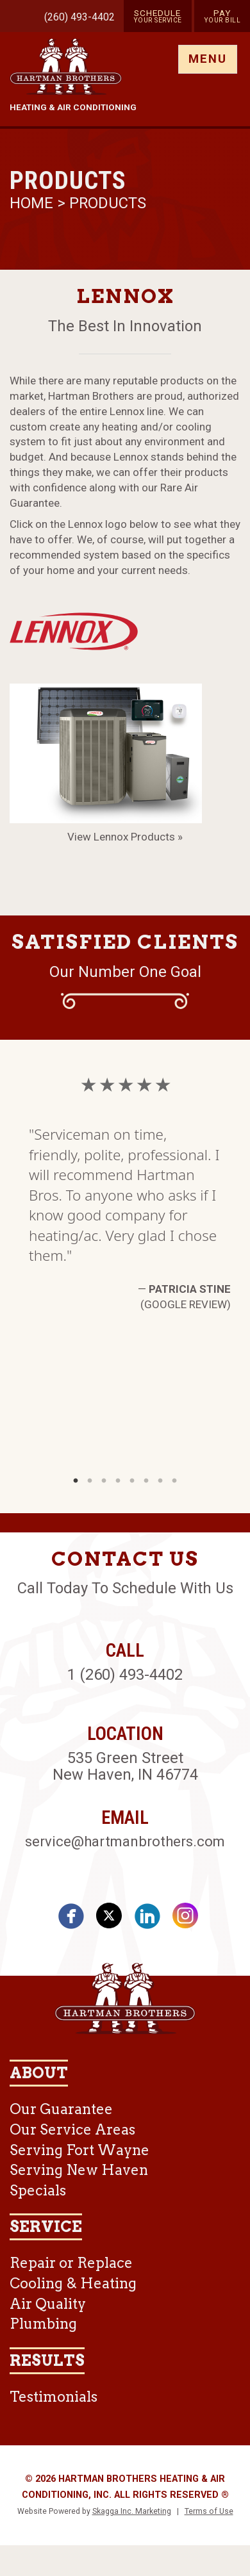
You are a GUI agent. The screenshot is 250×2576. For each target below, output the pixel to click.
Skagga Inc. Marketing (131, 2511)
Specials (38, 2190)
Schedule (157, 16)
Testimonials (53, 2396)
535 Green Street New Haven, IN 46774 (125, 1766)
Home (33, 203)
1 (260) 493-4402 (125, 1675)
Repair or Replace (71, 2262)
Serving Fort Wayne (79, 2150)
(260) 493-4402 (79, 17)
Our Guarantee (61, 2109)
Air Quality (48, 2303)
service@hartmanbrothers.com (125, 1841)
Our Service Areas (72, 2129)
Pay (222, 16)
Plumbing (43, 2323)
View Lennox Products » (125, 836)
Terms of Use (209, 2511)
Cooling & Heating (73, 2283)
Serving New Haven (79, 2170)
